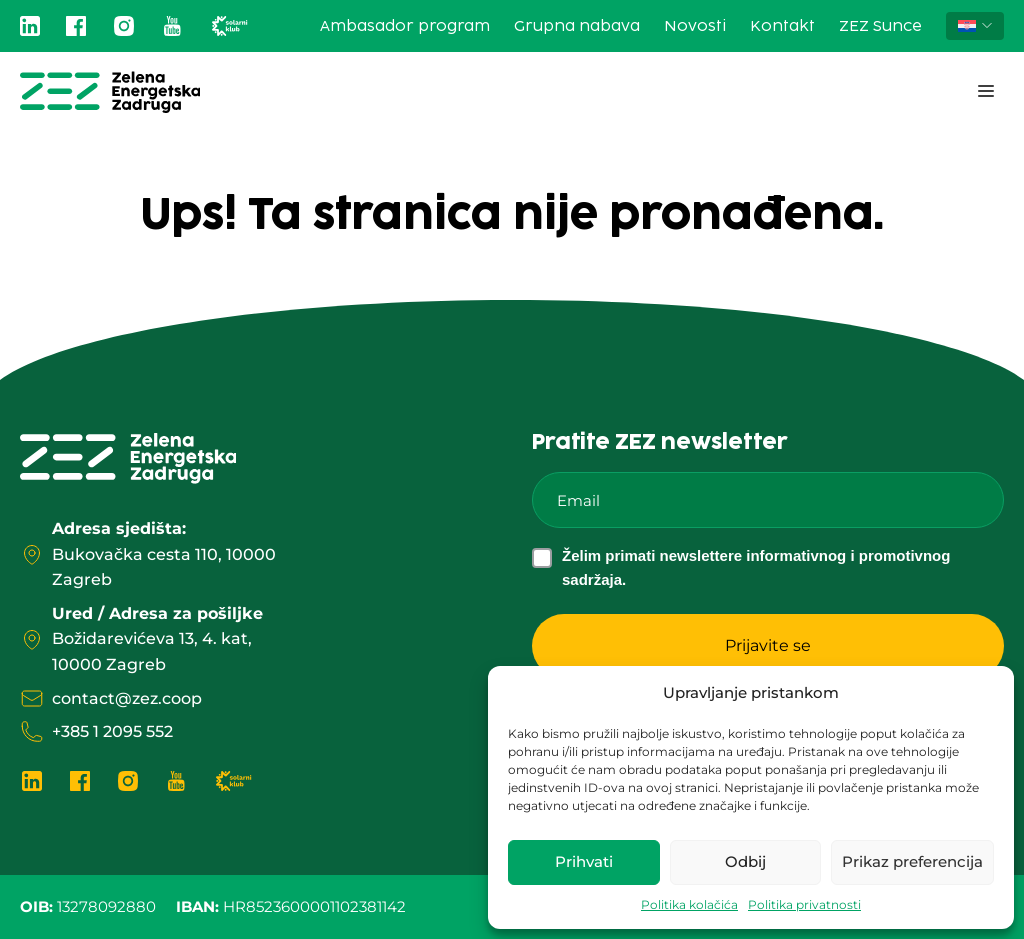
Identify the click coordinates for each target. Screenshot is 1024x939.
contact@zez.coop (127, 698)
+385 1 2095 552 (112, 731)
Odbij (745, 861)
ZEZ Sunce (880, 26)
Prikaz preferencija (912, 861)
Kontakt (782, 26)
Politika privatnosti (804, 904)
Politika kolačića (689, 904)
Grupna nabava (577, 26)
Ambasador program (405, 26)
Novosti (695, 26)
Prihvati (584, 861)
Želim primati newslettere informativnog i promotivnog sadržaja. (756, 567)
